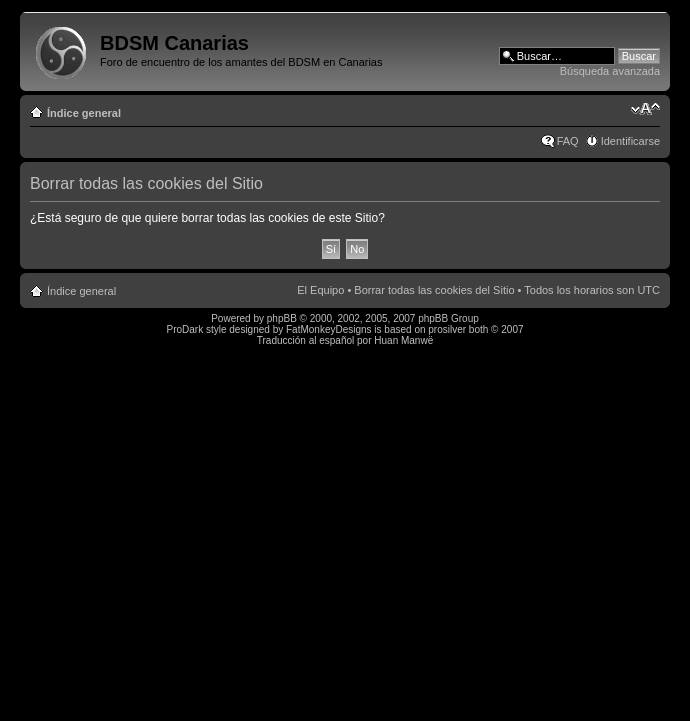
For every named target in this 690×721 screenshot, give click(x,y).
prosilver (447, 329)
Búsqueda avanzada (610, 71)
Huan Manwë (403, 340)
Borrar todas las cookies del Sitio (434, 290)
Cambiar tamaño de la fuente (645, 109)
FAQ (568, 141)
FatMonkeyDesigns (329, 329)
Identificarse (630, 141)
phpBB (282, 318)
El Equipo (320, 290)
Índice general (84, 113)
